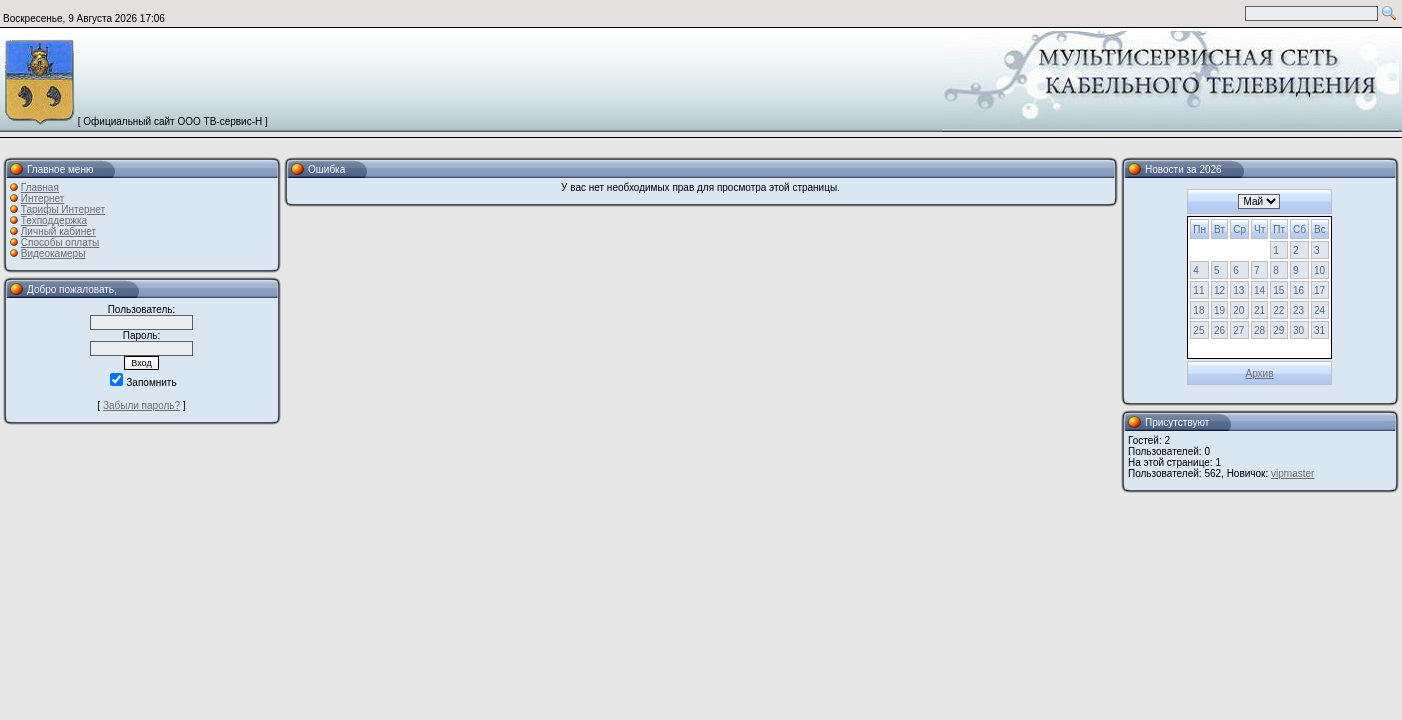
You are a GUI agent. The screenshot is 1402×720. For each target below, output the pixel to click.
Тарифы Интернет (63, 209)
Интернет (43, 198)
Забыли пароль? (141, 405)
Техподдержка (54, 220)
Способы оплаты (60, 242)
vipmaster (1292, 473)
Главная (40, 187)
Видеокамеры (53, 253)
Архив (1259, 373)
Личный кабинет (58, 231)
